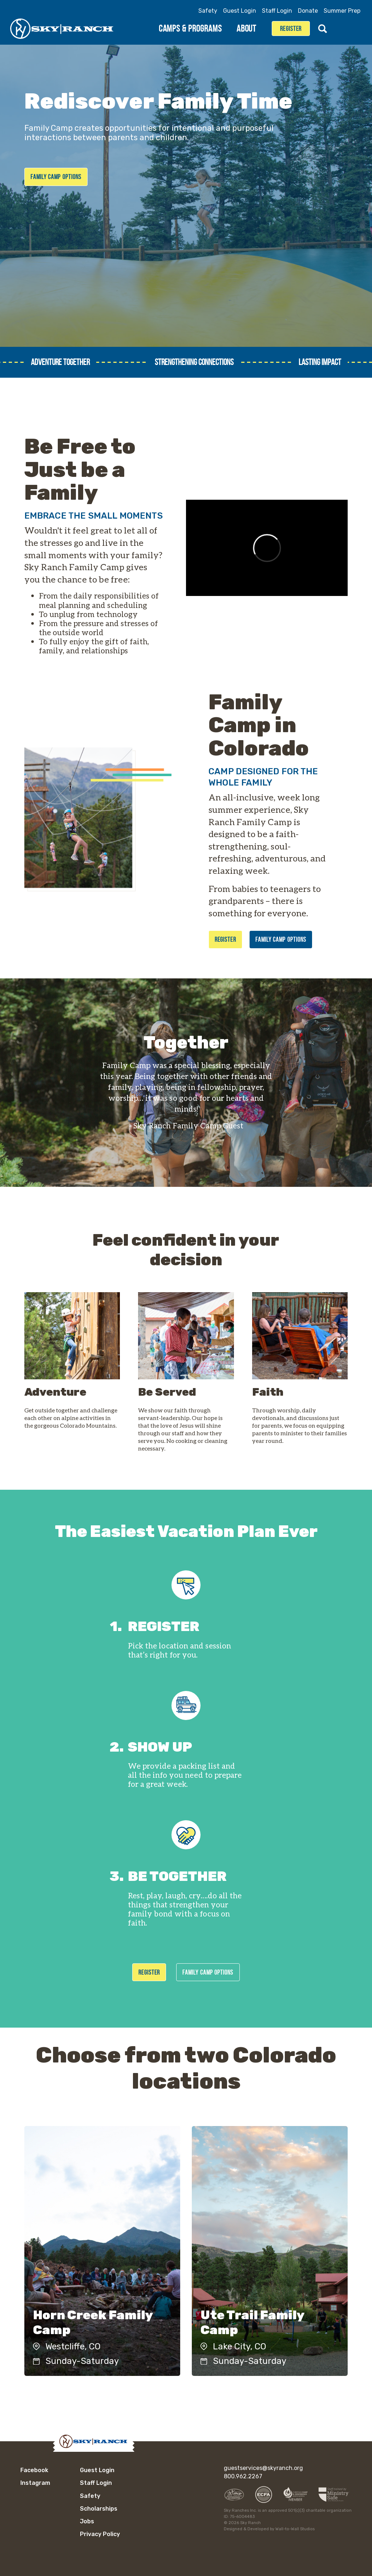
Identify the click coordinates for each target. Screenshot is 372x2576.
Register (291, 28)
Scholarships (98, 2508)
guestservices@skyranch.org (263, 2468)
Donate (308, 10)
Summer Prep (342, 10)
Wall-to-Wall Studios (295, 2529)
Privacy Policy (100, 2534)
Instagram (355, 28)
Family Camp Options (56, 176)
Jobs (87, 2521)
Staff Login (277, 10)
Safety (207, 10)
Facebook (340, 28)
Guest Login (239, 10)
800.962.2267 (243, 2476)
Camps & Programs (194, 28)
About (250, 28)
